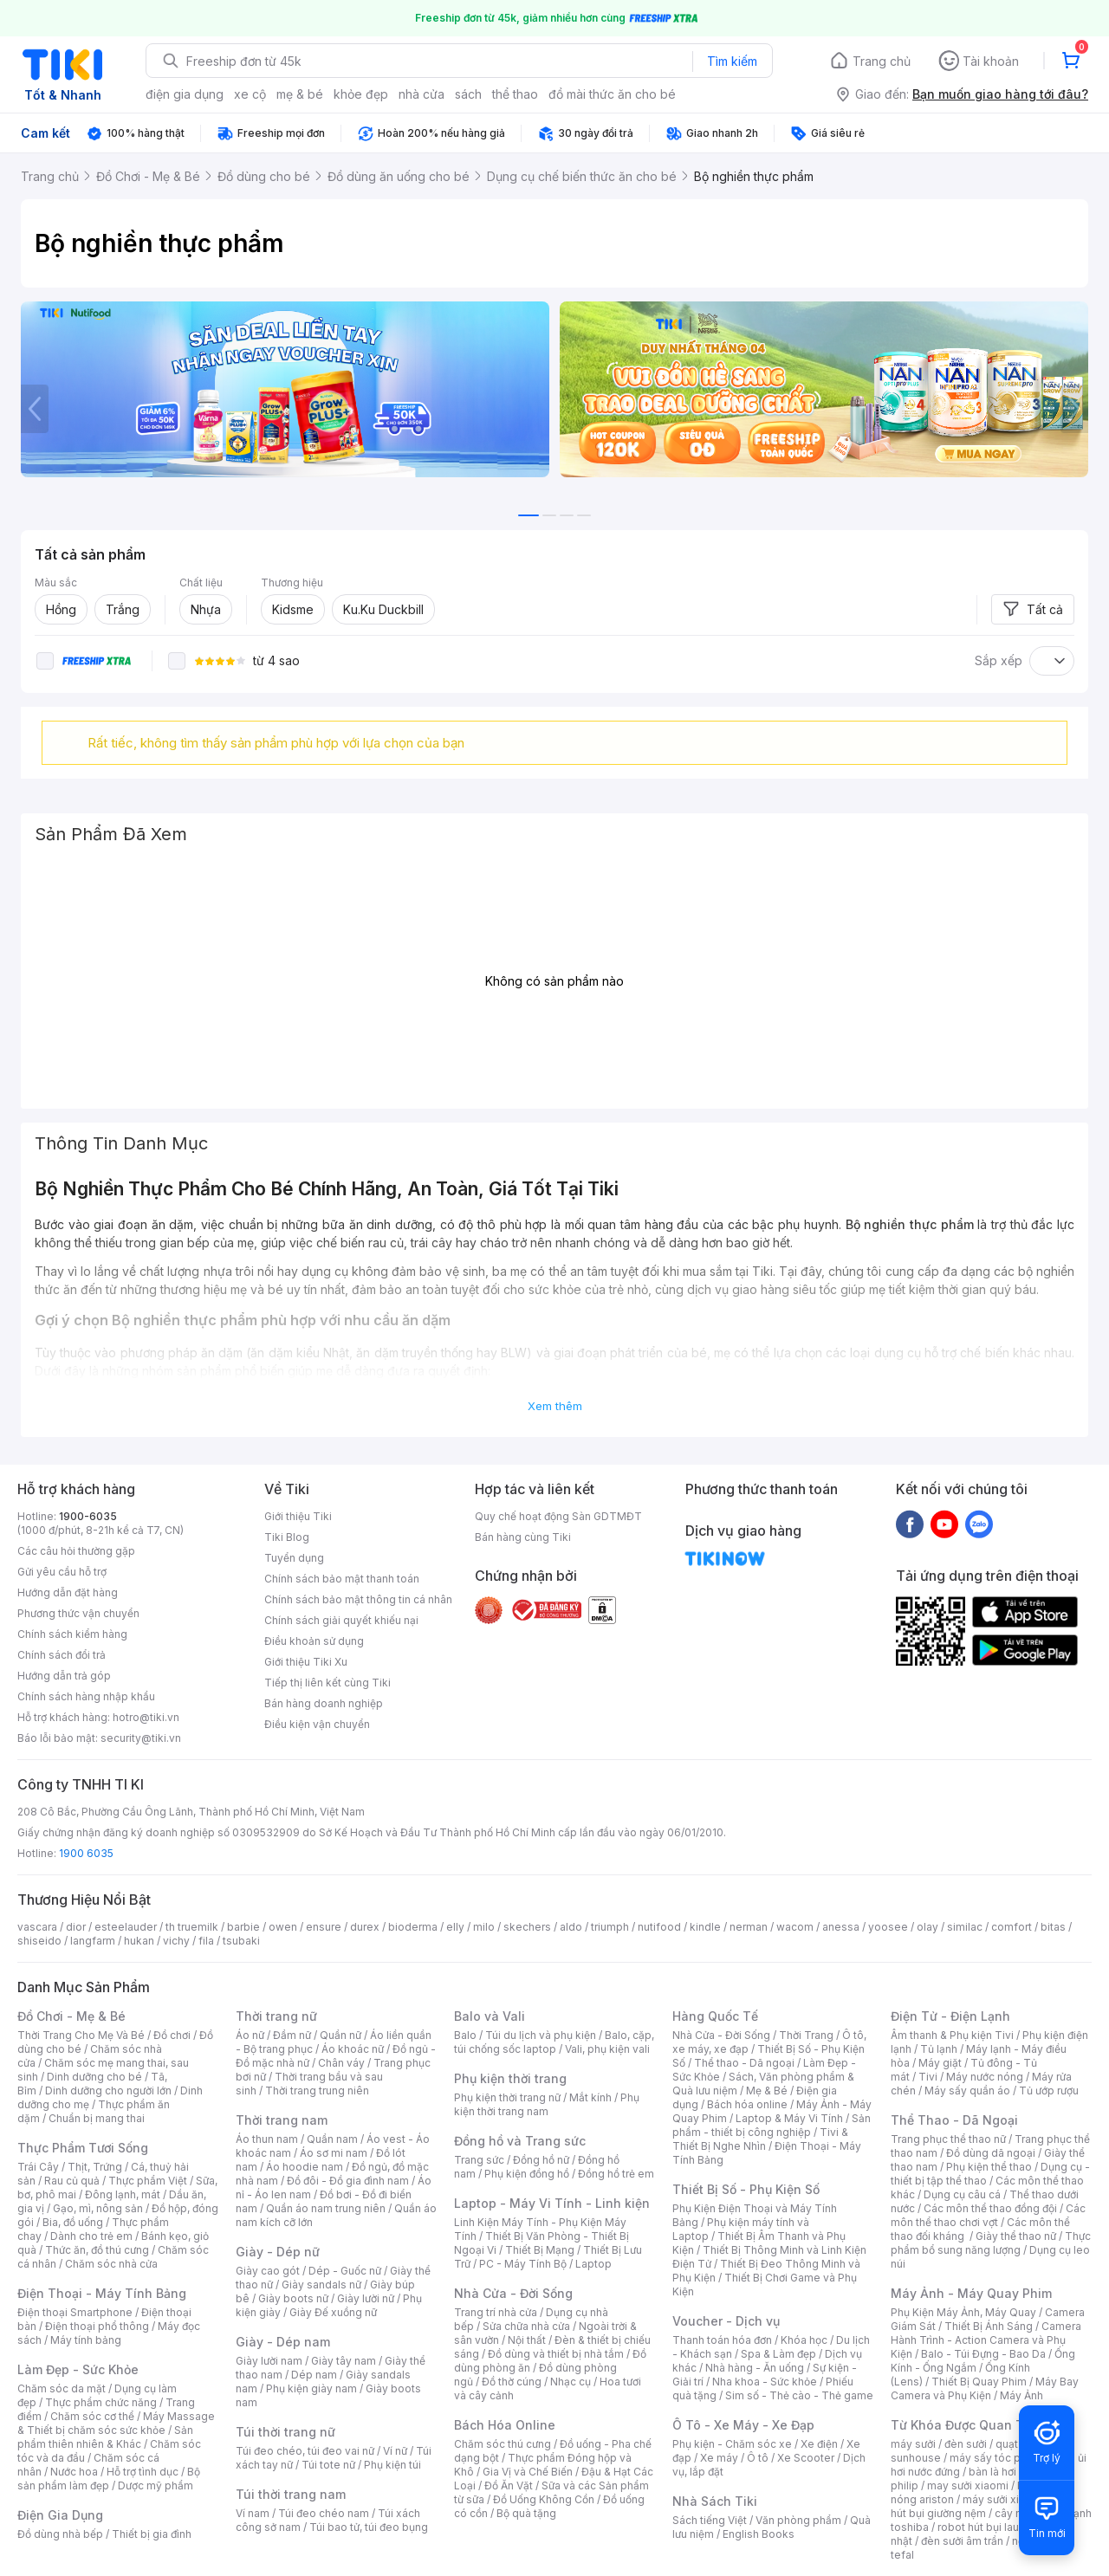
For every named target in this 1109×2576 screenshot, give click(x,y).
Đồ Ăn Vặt (508, 2485)
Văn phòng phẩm (798, 2520)
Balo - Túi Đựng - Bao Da (983, 2353)
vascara (37, 1926)
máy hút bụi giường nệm (982, 2506)
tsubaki (241, 1940)
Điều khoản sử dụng (314, 1640)
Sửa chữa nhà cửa (526, 2326)
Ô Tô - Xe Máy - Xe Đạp (743, 2424)
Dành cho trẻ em (91, 2236)
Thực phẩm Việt (147, 2180)
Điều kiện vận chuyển (317, 1724)
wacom (795, 1926)
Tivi (927, 2076)
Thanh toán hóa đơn (722, 2339)
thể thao (515, 94)
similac (965, 1926)
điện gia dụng (185, 94)
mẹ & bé (299, 94)
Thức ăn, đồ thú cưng (97, 2249)
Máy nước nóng (984, 2076)
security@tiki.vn (141, 1737)
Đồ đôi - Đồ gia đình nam (348, 2180)
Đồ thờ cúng (512, 2381)
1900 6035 (86, 1853)
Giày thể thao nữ (1016, 2236)
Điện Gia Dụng (60, 2515)
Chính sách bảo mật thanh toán (341, 1578)
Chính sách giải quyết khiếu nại (341, 1620)
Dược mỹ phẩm (155, 2485)
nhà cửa (421, 94)
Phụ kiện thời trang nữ (507, 2097)
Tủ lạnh (938, 2048)
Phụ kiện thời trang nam (546, 2104)
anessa (840, 1926)
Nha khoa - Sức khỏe (764, 2381)
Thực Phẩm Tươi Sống (82, 2147)
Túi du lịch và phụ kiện (540, 2035)
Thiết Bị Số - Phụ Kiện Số (746, 2189)
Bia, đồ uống (72, 2222)
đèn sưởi (965, 2443)
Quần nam (332, 2139)
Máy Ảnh (1021, 2395)
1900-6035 (88, 1516)
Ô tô (758, 2457)
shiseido (39, 1940)
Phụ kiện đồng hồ (526, 2173)
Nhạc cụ (570, 2381)
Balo (465, 2035)
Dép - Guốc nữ (344, 2270)
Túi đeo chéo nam (323, 2513)
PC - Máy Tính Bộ (523, 2263)
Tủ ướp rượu (1049, 2090)
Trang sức (479, 2159)
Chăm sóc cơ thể (92, 2416)
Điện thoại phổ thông (97, 2326)
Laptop (593, 2263)
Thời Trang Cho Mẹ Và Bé (81, 2035)
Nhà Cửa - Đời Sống (513, 2293)
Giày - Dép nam (283, 2341)
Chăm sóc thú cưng (502, 2443)
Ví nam (252, 2513)
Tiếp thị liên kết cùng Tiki (327, 1682)
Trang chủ (882, 61)
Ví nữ (395, 2450)
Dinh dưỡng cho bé (94, 2076)
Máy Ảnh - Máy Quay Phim (971, 2293)
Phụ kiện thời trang (510, 2078)
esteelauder (125, 1926)
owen (283, 1926)
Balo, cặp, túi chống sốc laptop (554, 2042)
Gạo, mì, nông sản (98, 2208)
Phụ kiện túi (392, 2464)
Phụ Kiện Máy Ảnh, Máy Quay (963, 2312)
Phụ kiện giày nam (311, 2388)
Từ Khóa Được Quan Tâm (966, 2424)
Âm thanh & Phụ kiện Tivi (952, 2035)
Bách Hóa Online (504, 2424)
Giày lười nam (269, 2360)
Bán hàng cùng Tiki (523, 1537)
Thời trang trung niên (317, 2090)
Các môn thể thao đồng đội (990, 2208)
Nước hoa (74, 2471)
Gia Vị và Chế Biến (528, 2471)
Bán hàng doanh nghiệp (323, 1703)
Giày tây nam (343, 2360)
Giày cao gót (268, 2270)
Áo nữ (250, 2035)
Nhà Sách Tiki (714, 2501)
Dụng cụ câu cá (962, 2194)
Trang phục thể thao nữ (948, 2139)
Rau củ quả (72, 2180)
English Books (758, 2533)
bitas (1053, 1926)
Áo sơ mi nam (333, 2152)
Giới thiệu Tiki (298, 1516)
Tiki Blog (286, 1537)
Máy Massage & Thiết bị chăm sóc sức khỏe (116, 2423)
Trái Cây (38, 2166)
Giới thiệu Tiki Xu (305, 1661)
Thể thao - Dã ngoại (744, 2062)
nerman (749, 1926)
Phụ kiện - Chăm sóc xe (732, 2443)
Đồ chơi (172, 2035)
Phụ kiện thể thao (989, 2166)
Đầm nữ (292, 2035)
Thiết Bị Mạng (539, 2249)
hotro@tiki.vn (146, 1717)
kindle (705, 1926)
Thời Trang (806, 2035)
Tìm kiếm (732, 61)
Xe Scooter (805, 2457)
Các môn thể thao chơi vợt (988, 2215)
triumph (610, 1926)
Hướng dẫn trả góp (64, 1675)
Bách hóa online (747, 2104)
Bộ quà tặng (526, 2513)
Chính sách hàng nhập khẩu (86, 1696)
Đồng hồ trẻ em (616, 2173)
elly (455, 1926)
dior (76, 1926)
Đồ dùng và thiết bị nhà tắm (556, 2353)
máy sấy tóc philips (998, 2457)
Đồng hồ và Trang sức (520, 2140)
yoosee (888, 1926)
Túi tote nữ (328, 2464)
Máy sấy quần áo (967, 2090)
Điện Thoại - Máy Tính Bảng (101, 2293)
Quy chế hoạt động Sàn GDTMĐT (558, 1516)
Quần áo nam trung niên (326, 2208)
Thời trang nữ (276, 2016)
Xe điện (819, 2443)
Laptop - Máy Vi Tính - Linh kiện (552, 2203)
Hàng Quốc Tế (715, 2016)
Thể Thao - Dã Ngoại (954, 2120)
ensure (323, 1926)
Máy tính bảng (85, 2339)
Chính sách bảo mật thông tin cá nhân (358, 1599)
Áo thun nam (267, 2139)
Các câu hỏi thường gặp (76, 1550)
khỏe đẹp (361, 94)
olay (927, 1926)
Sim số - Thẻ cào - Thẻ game (799, 2395)
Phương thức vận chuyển (78, 1613)
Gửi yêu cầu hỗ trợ (62, 1571)
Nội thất (527, 2339)
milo (484, 1926)
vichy (176, 1940)
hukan (139, 1940)
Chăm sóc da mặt (61, 2388)
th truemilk (191, 1926)
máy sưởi (913, 2443)
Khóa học (804, 2339)
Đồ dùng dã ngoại (990, 2152)
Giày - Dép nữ (278, 2251)
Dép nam (314, 2374)
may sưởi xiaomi (967, 2485)
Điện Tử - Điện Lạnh (950, 2016)
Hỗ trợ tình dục (142, 2471)
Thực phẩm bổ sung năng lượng (991, 2243)
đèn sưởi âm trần (962, 2540)
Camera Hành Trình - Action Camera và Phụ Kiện (986, 2340)
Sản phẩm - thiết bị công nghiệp (771, 2125)
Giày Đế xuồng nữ (333, 2312)
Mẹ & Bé (767, 2090)
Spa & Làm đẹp (778, 2353)
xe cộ (250, 94)
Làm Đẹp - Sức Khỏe (78, 2369)
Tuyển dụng (294, 1557)
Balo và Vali (489, 2016)
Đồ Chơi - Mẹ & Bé (71, 2016)
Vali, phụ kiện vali (607, 2048)
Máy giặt (940, 2062)
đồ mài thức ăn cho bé (612, 94)
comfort (1011, 1926)
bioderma (413, 1926)
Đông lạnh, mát (122, 2194)
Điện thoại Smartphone (75, 2312)
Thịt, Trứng (95, 2166)
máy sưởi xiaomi (1003, 2499)
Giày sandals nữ (321, 2284)
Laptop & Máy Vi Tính (789, 2118)
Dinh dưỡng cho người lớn (108, 2090)
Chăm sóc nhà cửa (111, 2263)
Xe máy (719, 2457)
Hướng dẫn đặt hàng (67, 1592)
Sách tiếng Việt (709, 2520)
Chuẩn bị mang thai (97, 2118)
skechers (527, 1926)
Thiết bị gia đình (151, 2533)
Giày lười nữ (365, 2298)
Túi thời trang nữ (285, 2431)
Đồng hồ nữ (541, 2159)
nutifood (659, 1926)
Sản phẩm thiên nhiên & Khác (105, 2437)
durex (364, 1926)
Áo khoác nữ (352, 2048)
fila (206, 1940)
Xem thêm (555, 1406)
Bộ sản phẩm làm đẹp (108, 2478)
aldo (571, 1926)
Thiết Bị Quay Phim (979, 2381)
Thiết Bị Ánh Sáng (988, 2326)
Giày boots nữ (293, 2298)
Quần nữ (340, 2035)
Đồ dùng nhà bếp (60, 2533)
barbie (243, 1926)
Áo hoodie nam (304, 2166)
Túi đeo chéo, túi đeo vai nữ (305, 2450)
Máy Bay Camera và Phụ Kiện (985, 2388)
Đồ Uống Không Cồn (543, 2499)
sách (468, 94)
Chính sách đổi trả (61, 1654)
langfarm (92, 1940)
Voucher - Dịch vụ (726, 2321)
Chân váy (341, 2062)
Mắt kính (590, 2097)
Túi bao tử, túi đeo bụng (368, 2527)
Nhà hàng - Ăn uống (754, 2367)
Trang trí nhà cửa (495, 2312)
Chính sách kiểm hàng (72, 1634)
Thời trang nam (282, 2120)
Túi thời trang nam (291, 2494)
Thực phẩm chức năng (101, 2402)
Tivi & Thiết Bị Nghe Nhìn (760, 2139)
